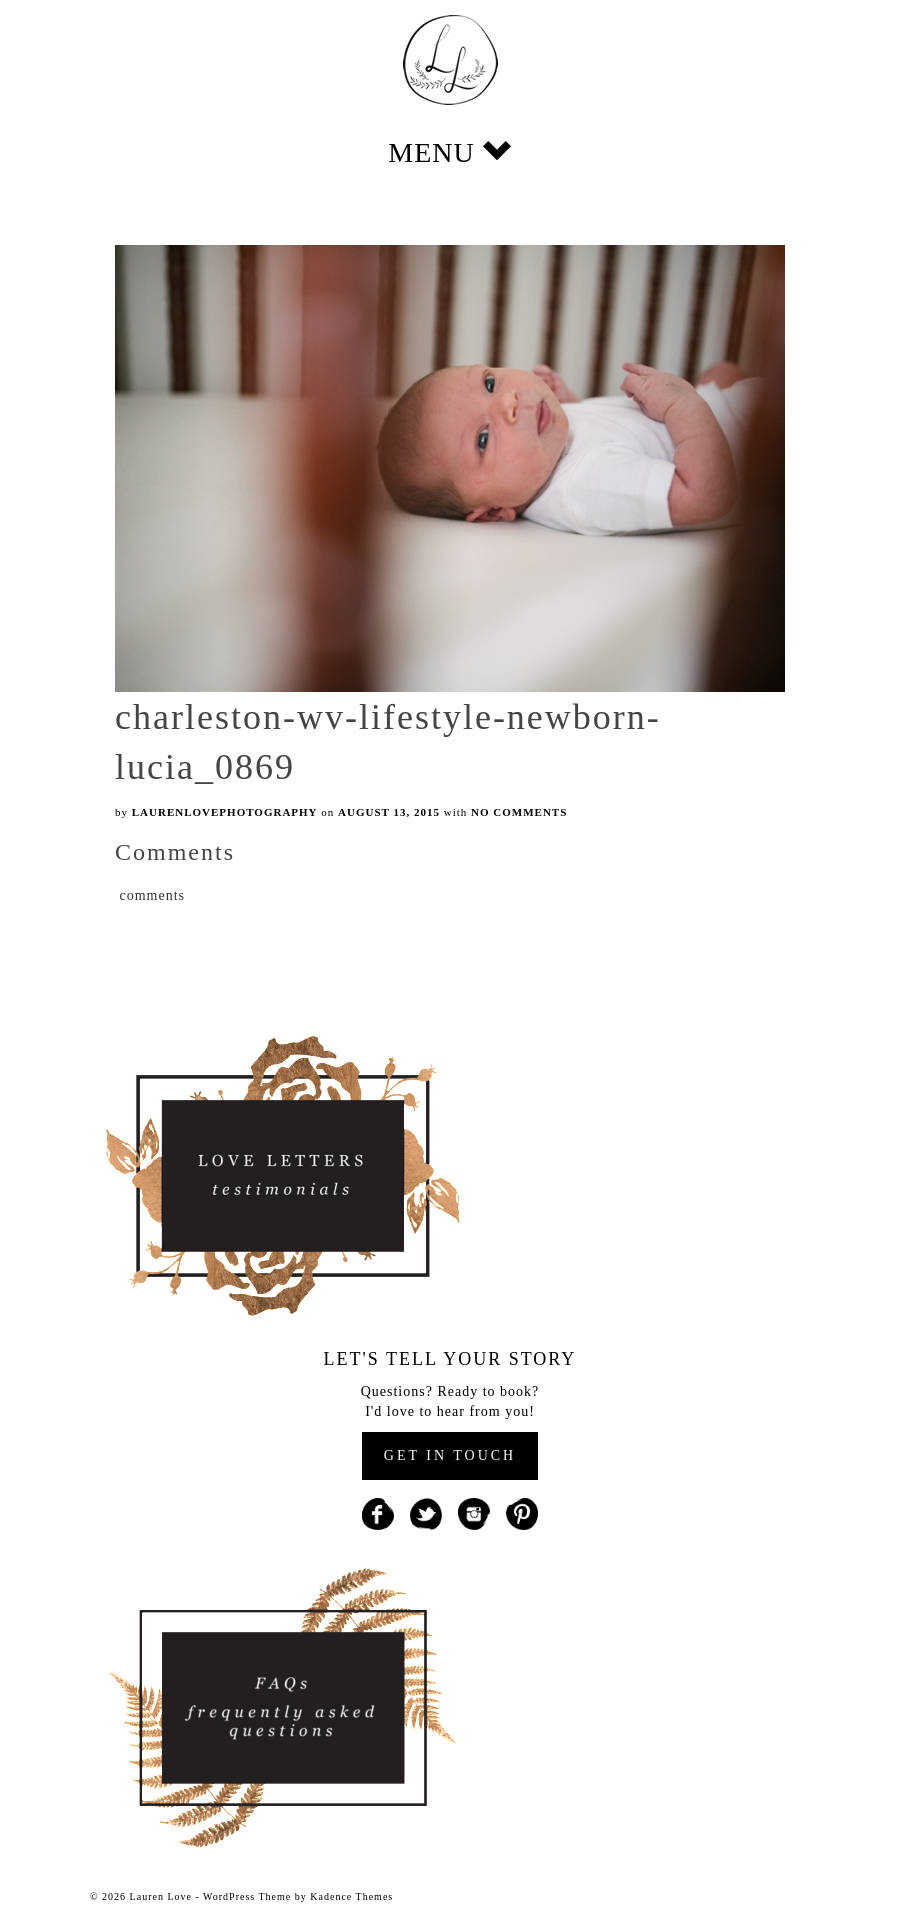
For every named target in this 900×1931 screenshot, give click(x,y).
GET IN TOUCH (450, 1455)
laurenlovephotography (225, 812)
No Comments (519, 812)
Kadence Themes (351, 1896)
